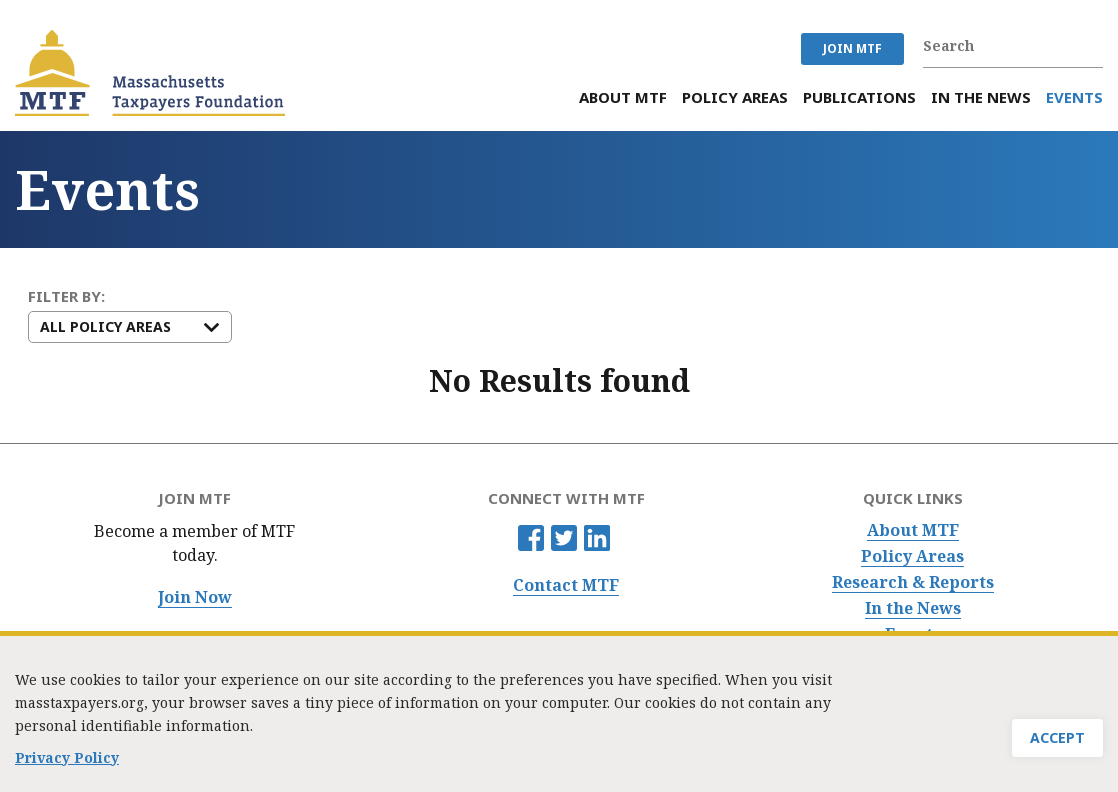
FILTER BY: (66, 296)
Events (913, 634)
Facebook (531, 538)
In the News (913, 608)
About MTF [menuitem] (623, 97)
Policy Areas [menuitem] (735, 97)
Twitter (564, 538)
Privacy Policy (67, 763)
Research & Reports (913, 582)
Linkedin (597, 538)
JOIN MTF (852, 48)
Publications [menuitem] (859, 97)
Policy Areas (912, 556)
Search (1093, 46)
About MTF (913, 530)
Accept (1057, 743)
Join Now (195, 597)
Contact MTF (566, 585)
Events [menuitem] (1074, 97)
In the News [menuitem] (981, 97)
